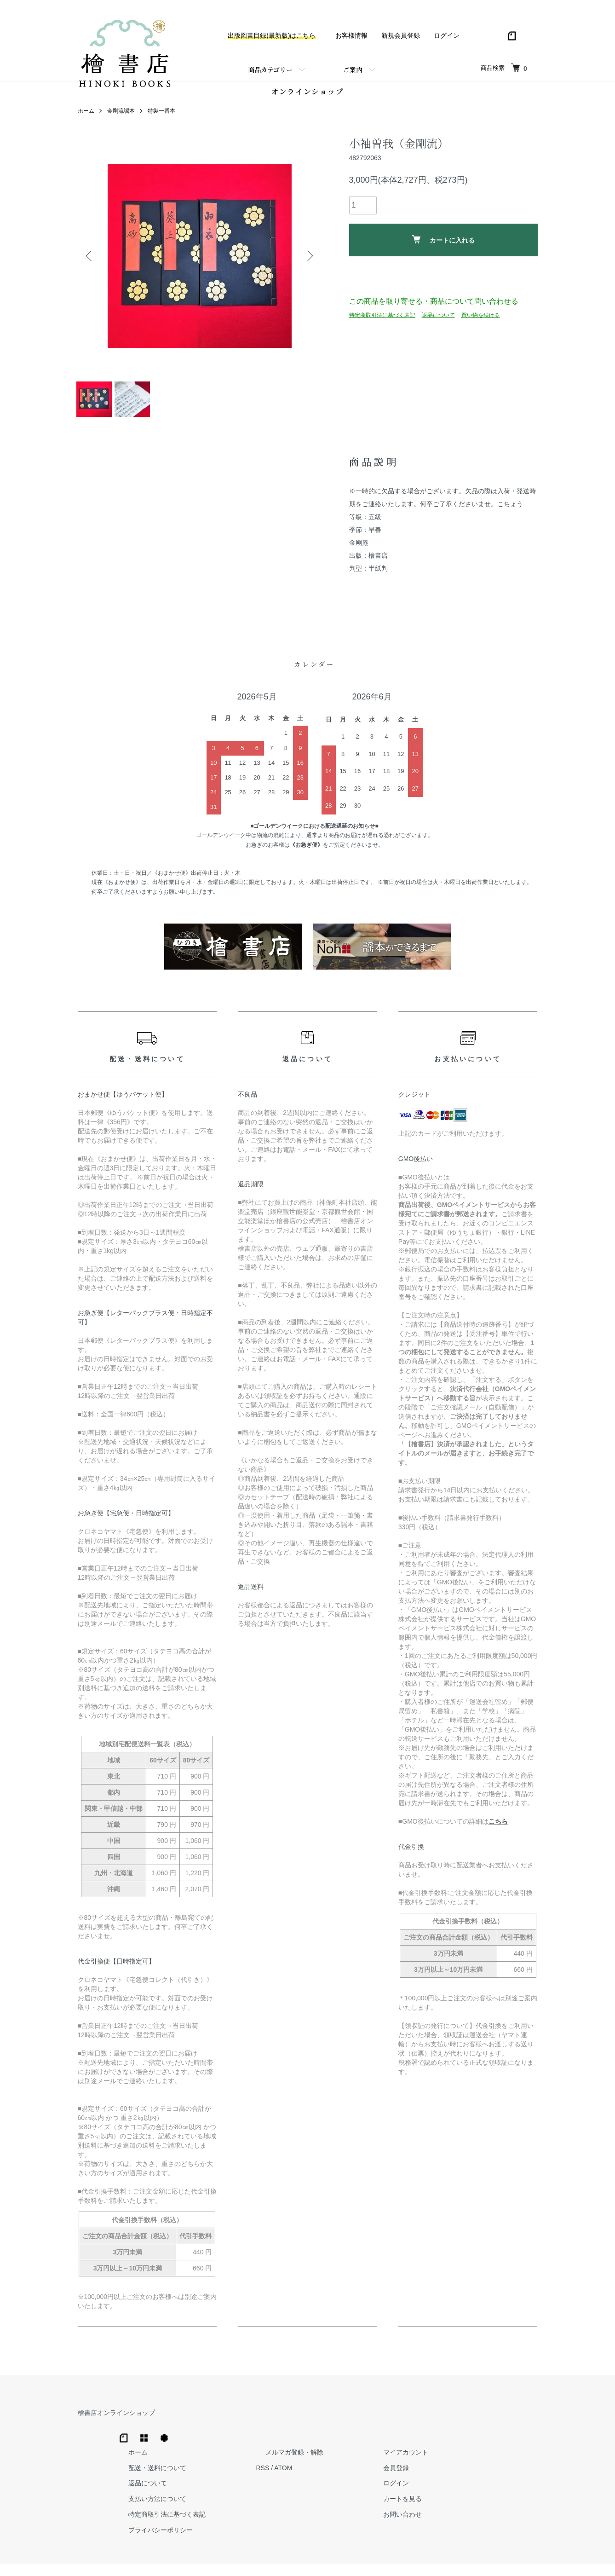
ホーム (86, 115)
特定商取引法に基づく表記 (382, 319)
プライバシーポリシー (307, 2505)
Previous (91, 260)
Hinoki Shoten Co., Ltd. (310, 2557)
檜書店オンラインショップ (116, 2428)
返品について (438, 319)
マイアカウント (515, 2428)
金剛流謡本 (121, 115)
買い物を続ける (480, 319)
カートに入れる (443, 244)
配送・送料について (304, 2443)
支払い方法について (304, 2474)
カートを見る (512, 2474)
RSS (400, 2443)
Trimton (354, 2557)
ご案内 (352, 69)
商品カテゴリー (270, 69)
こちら (498, 1836)
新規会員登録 (400, 35)
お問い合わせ (512, 2490)
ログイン (447, 35)
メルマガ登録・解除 (422, 2428)
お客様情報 (351, 35)
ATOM (420, 2443)
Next (308, 260)
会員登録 (505, 2443)
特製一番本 (161, 115)
